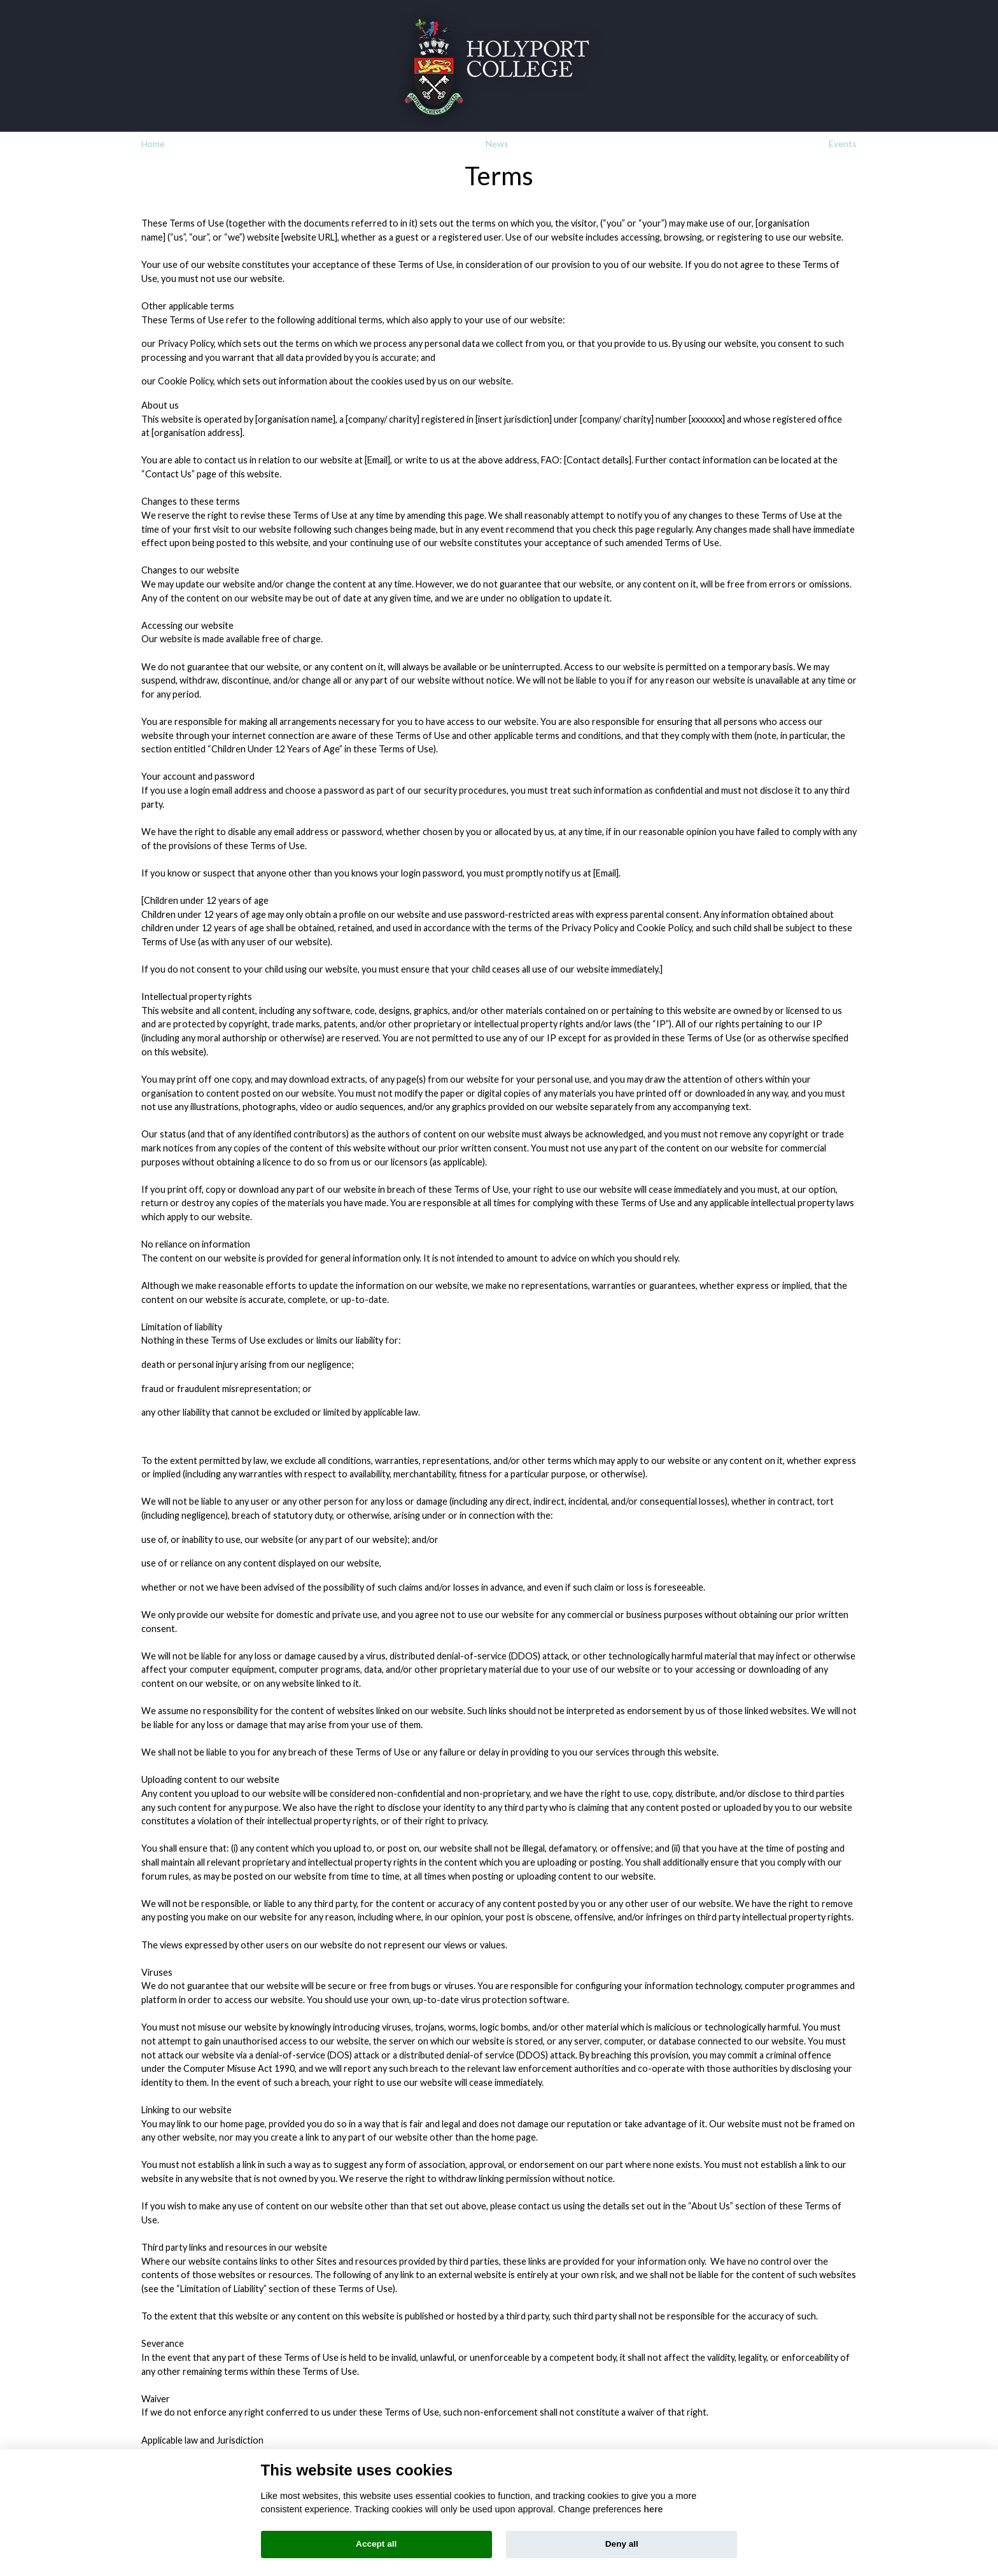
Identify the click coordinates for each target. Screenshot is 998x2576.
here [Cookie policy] (653, 2509)
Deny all (621, 2544)
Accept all (376, 2544)
